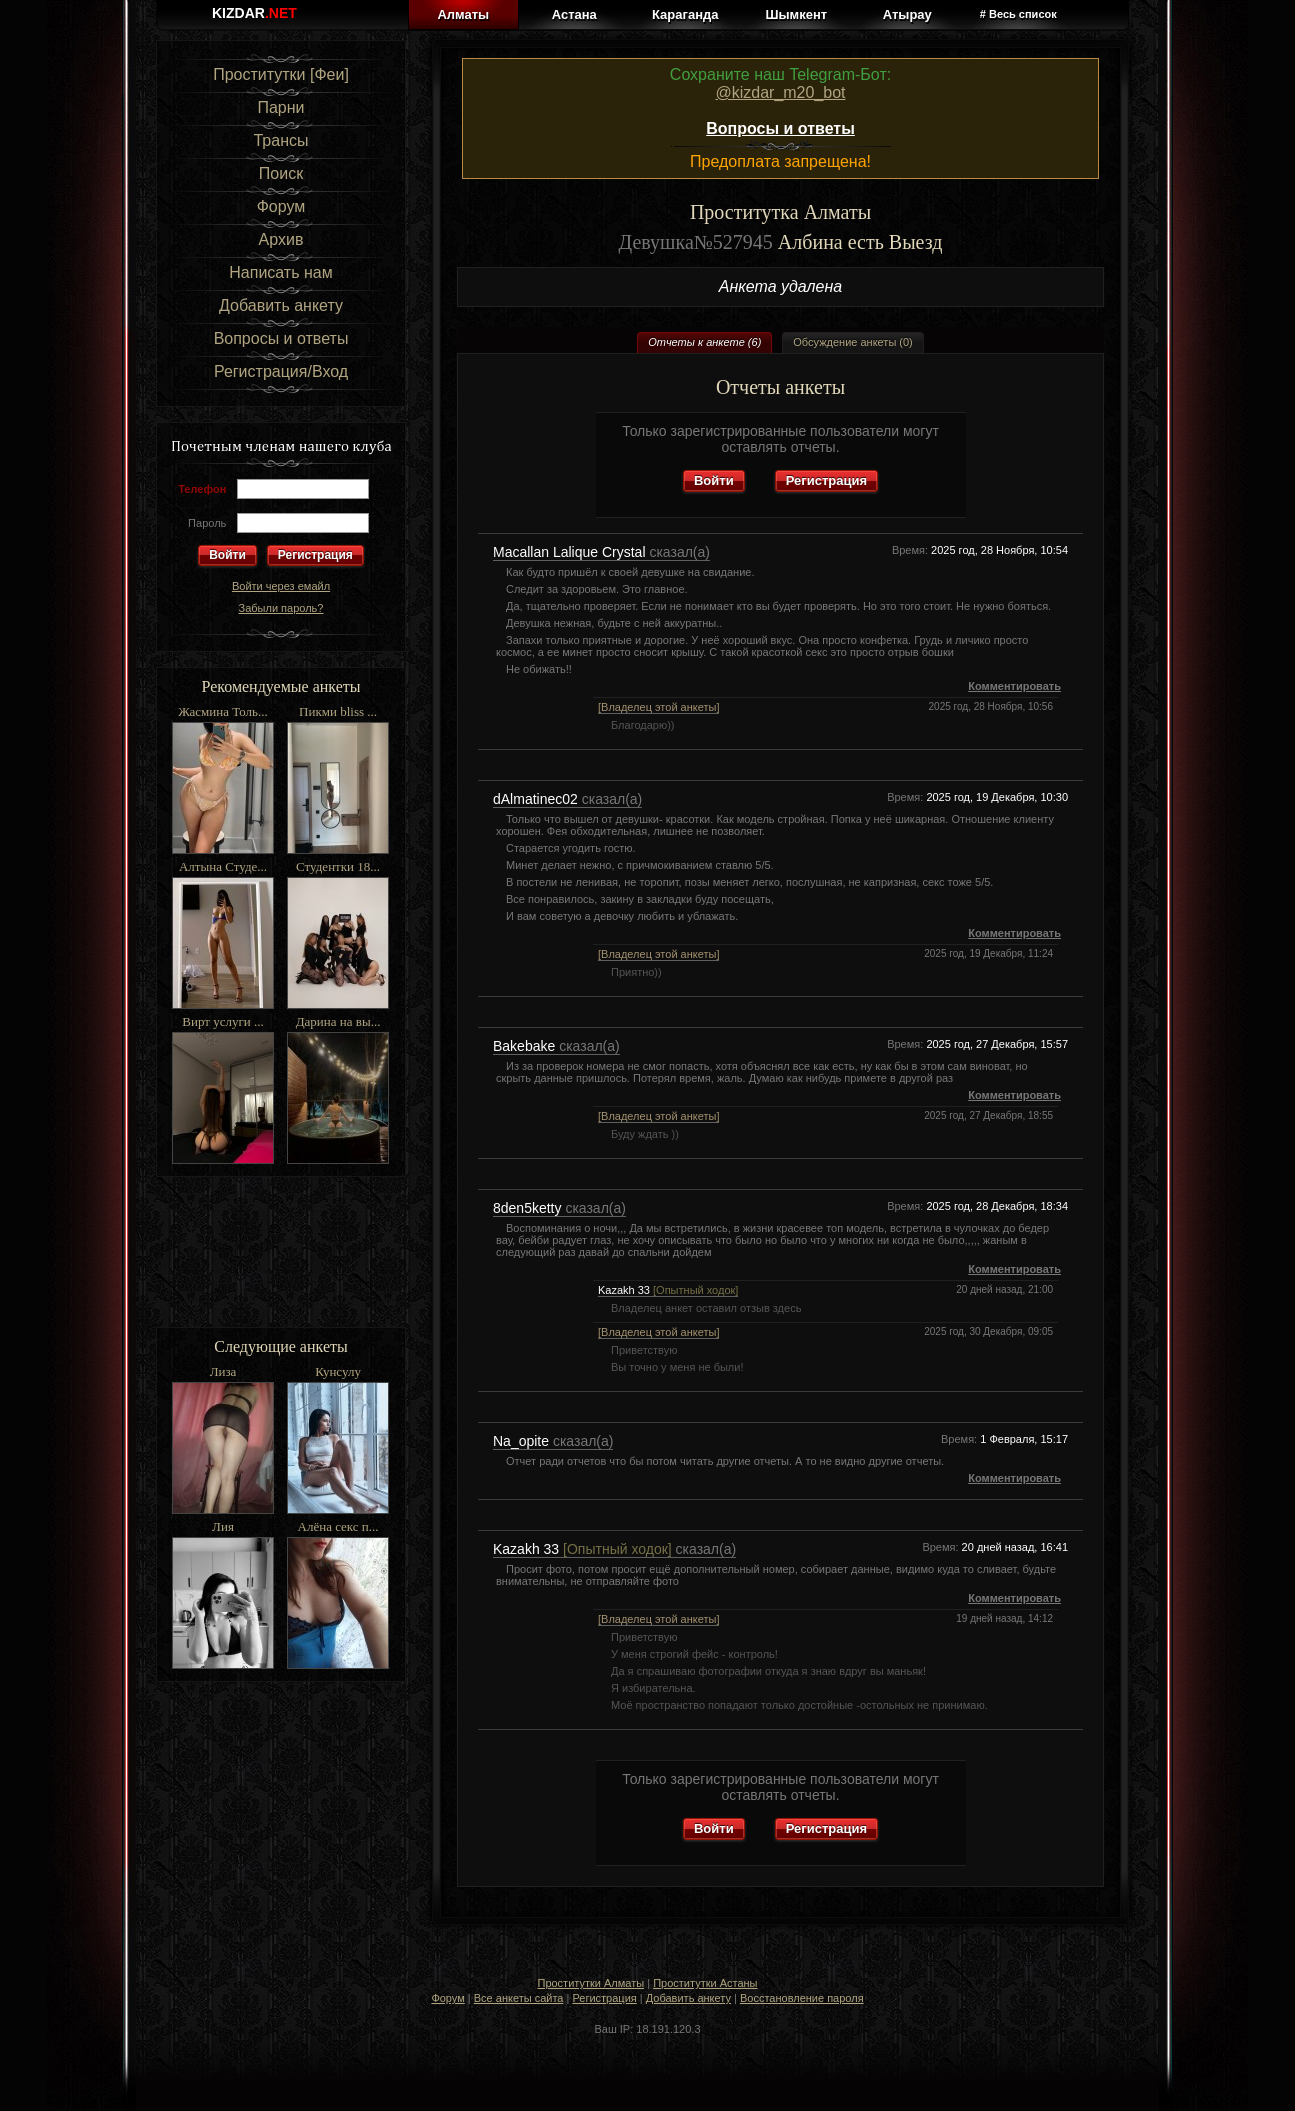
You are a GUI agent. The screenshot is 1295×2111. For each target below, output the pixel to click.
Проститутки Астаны (705, 1983)
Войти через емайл (281, 586)
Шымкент (796, 14)
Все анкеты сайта (519, 1998)
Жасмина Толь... (222, 711)
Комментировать (1014, 686)
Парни (280, 107)
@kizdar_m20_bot (780, 92)
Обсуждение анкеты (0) (852, 342)
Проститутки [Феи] (281, 74)
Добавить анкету (281, 305)
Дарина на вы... (338, 1021)
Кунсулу (338, 1371)
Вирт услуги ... (222, 1021)
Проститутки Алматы (590, 1983)
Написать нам (280, 272)
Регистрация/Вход (281, 371)
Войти (714, 480)
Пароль (207, 523)
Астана (574, 14)
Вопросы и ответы (281, 338)
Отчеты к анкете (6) (704, 342)
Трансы (280, 140)
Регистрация (315, 555)
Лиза (223, 1371)
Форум (281, 206)
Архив (281, 239)
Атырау (907, 14)
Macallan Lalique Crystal (571, 552)
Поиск (281, 173)
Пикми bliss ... (338, 711)
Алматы (463, 14)
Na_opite (523, 1441)
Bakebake (526, 1046)
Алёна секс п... (338, 1526)
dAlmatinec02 (537, 799)
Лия (223, 1526)
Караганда (685, 14)
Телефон (202, 489)
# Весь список (1018, 14)
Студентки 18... (338, 866)
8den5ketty (529, 1208)
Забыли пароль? (281, 608)
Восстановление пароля (802, 1998)
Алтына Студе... (223, 866)
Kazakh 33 (668, 1290)
